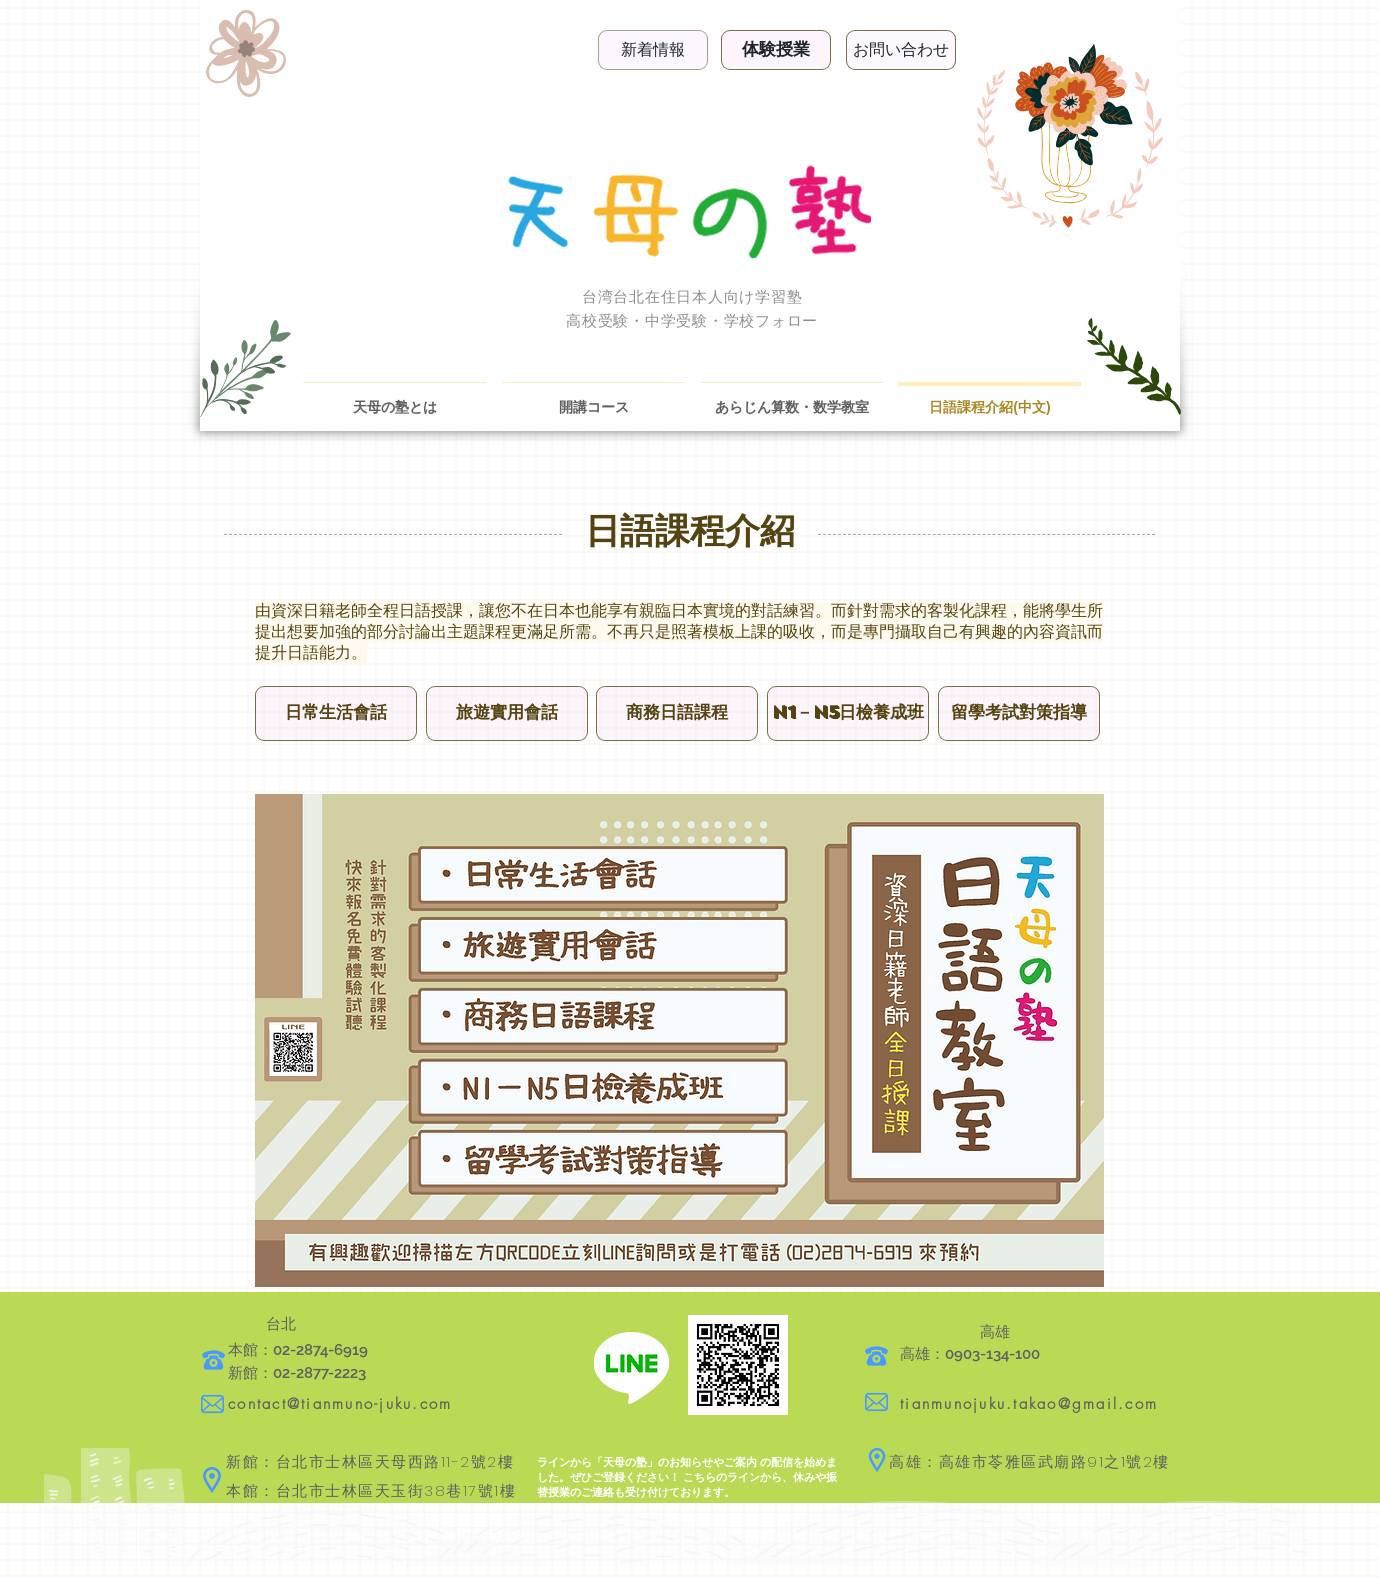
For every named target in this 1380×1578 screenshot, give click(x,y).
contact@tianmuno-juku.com (340, 1404)
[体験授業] (776, 50)
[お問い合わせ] (901, 50)
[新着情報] (653, 50)
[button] (336, 713)
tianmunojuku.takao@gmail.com (1029, 1404)
